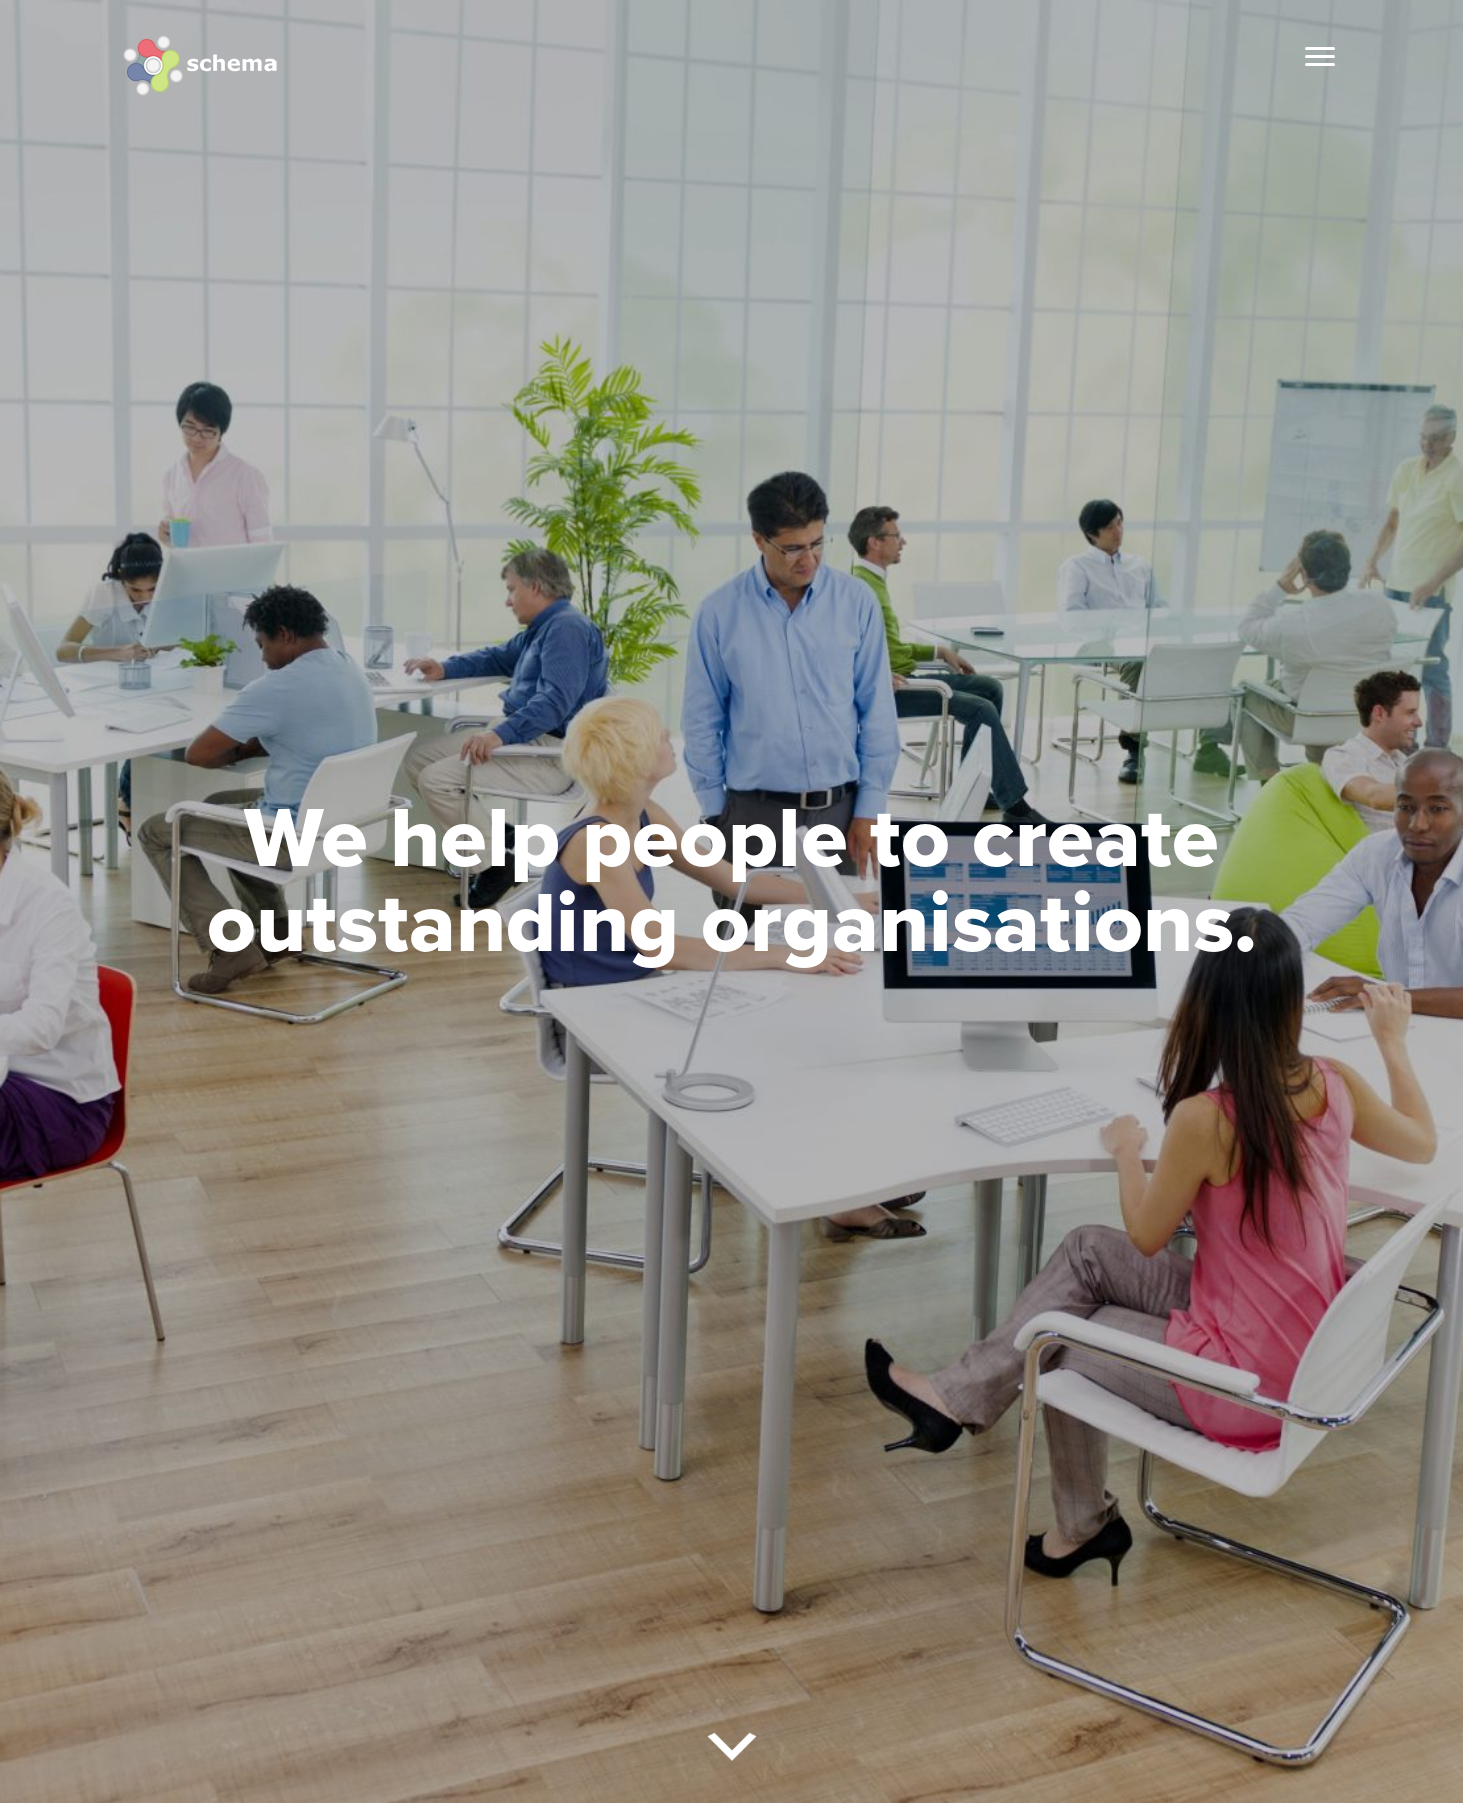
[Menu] (1320, 57)
